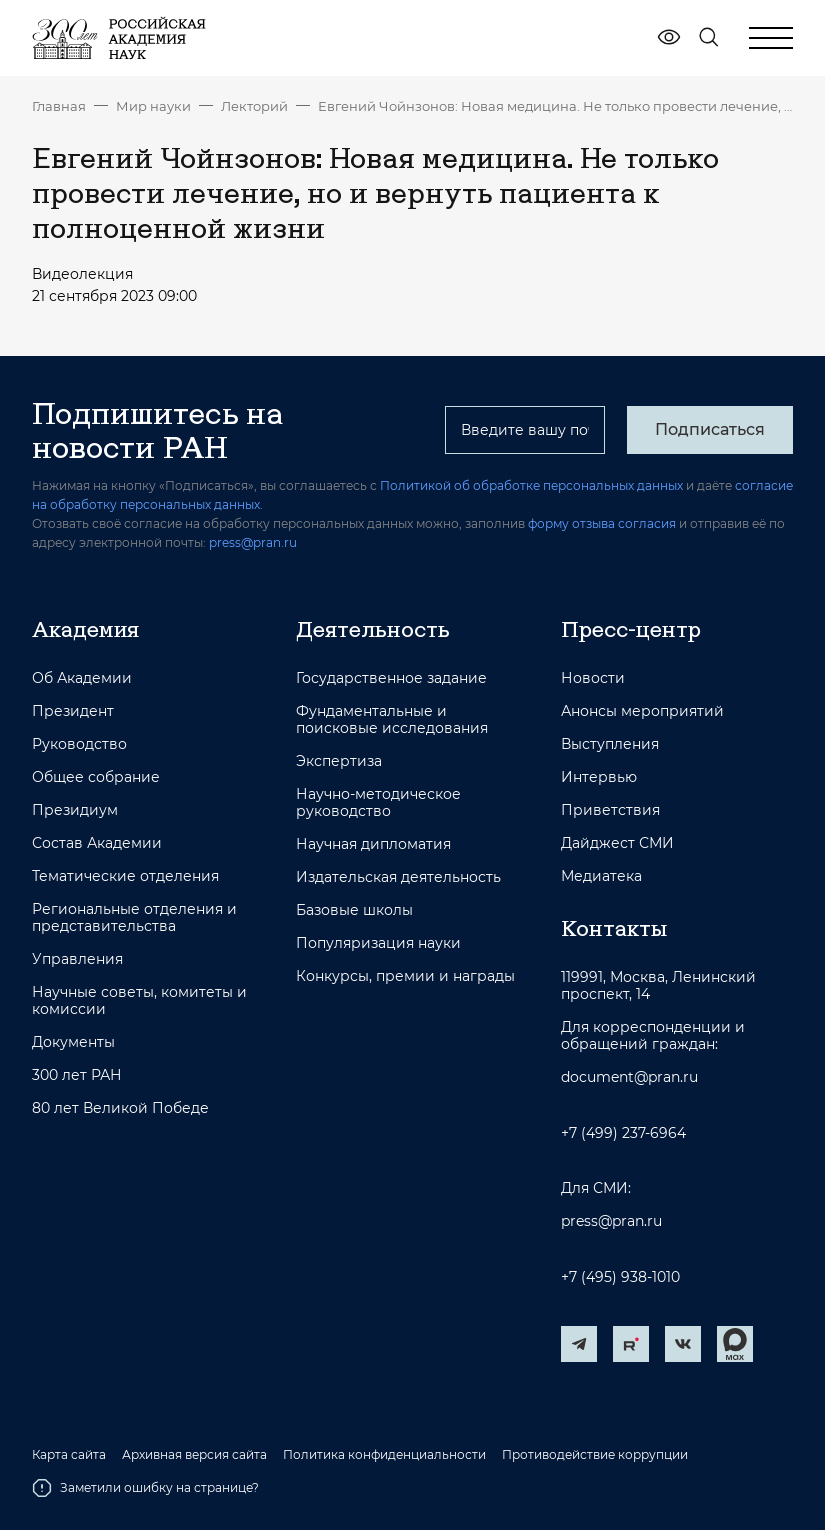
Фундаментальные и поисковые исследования (392, 720)
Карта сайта (69, 1455)
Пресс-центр (631, 629)
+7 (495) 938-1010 (620, 1277)
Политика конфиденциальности (384, 1455)
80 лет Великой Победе (120, 1108)
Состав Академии (97, 843)
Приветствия (610, 810)
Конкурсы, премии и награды (405, 976)
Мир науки (153, 106)
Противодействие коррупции (595, 1455)
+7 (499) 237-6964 (623, 1133)
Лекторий (254, 106)
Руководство (79, 744)
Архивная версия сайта (194, 1455)
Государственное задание (391, 678)
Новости (593, 678)
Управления (77, 959)
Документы (73, 1042)
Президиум (75, 810)
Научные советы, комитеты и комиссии (139, 1001)
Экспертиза (339, 761)
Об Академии (82, 678)
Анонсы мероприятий (642, 711)
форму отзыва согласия (602, 523)
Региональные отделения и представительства (134, 918)
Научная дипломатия (373, 844)
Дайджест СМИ (617, 843)
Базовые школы (354, 910)
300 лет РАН (77, 1075)
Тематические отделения (125, 876)
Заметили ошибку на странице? (145, 1488)
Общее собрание (96, 777)
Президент (73, 711)
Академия (85, 629)
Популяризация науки (378, 943)
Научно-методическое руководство (378, 803)
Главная (59, 106)
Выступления (610, 744)
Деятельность (373, 629)
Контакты (614, 928)
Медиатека (601, 876)
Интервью (599, 777)
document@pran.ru (629, 1077)
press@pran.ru (253, 542)
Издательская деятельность (398, 877)
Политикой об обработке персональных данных (531, 485)
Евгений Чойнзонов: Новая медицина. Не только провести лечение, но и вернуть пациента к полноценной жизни (555, 106)
